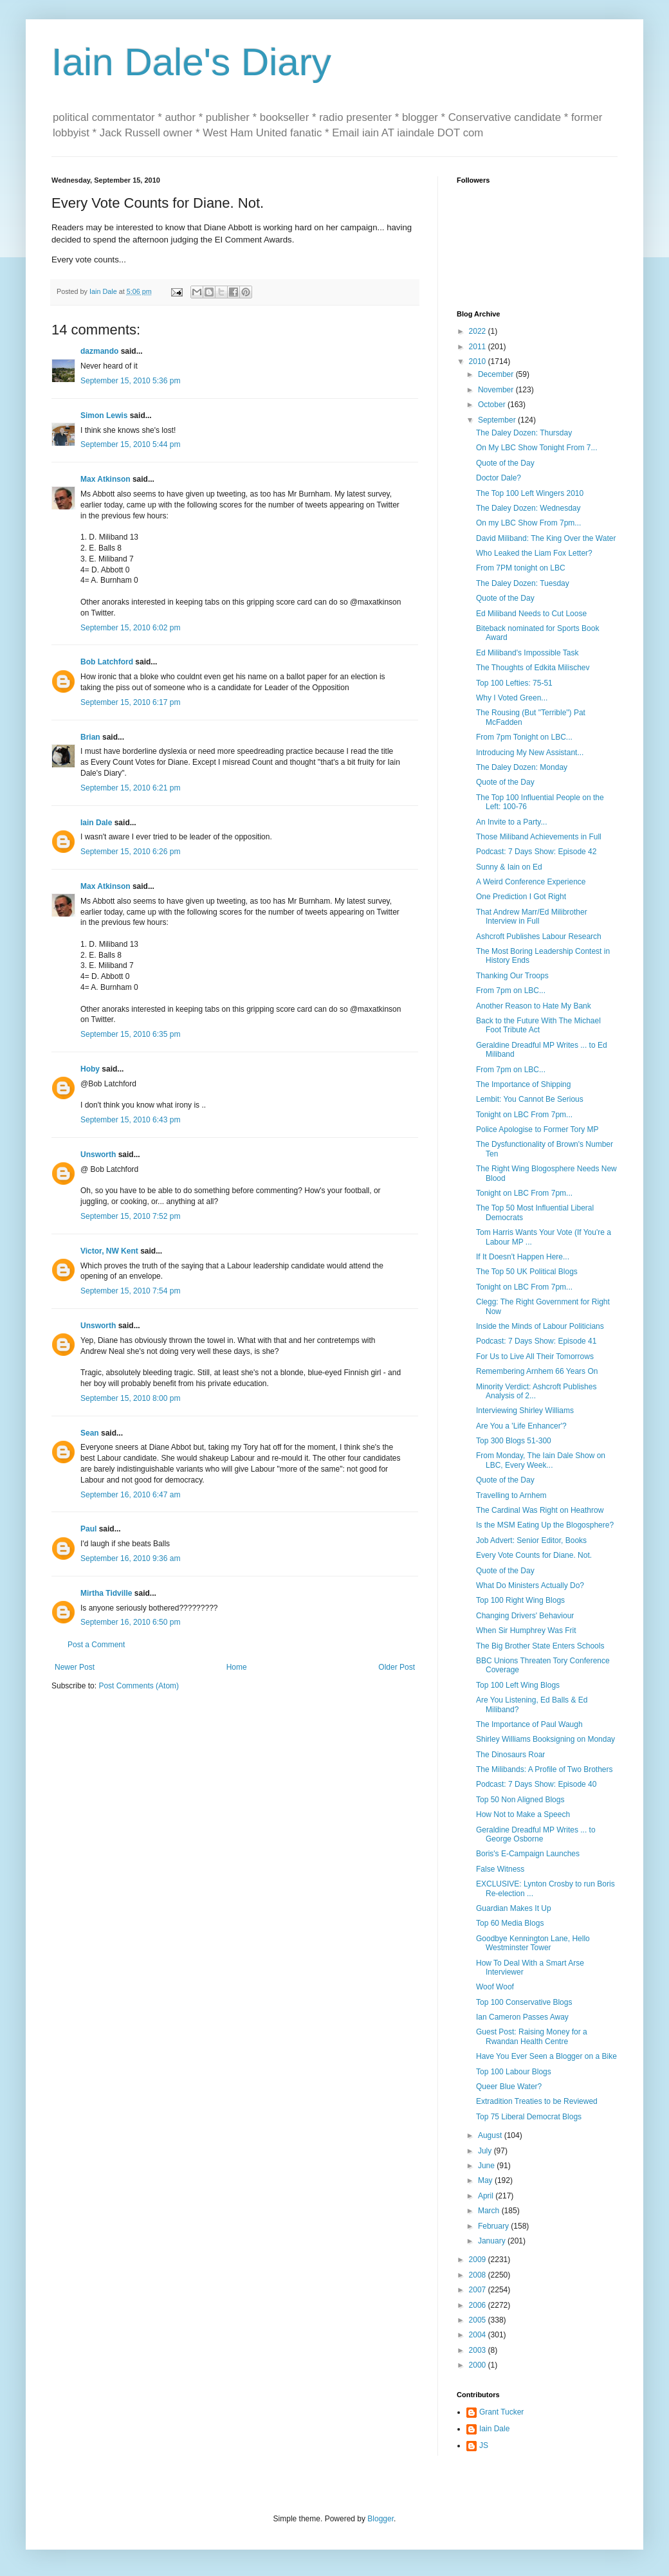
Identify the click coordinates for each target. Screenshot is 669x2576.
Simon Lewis (103, 415)
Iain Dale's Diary (191, 62)
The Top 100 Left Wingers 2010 (529, 493)
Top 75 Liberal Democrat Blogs (529, 2116)
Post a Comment (96, 1644)
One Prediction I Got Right (521, 896)
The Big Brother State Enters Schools (540, 1645)
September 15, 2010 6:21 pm (130, 787)
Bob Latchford (106, 661)
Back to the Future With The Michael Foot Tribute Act (538, 1025)
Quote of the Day (505, 463)
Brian (90, 737)
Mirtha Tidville (106, 1593)
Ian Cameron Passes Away (522, 2017)
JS (483, 2445)
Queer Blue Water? (509, 2086)
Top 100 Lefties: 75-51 (514, 683)
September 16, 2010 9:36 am (130, 1558)
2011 (478, 346)
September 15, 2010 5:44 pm (130, 444)
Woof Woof (495, 1986)
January (493, 2240)
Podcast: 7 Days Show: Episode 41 (536, 1341)
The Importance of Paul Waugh (529, 1724)
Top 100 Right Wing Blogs (520, 1600)
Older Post (396, 1667)
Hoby (90, 1068)
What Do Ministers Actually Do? (530, 1585)
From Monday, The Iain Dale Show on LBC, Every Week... (540, 1460)
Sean (89, 1433)
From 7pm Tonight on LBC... (524, 737)
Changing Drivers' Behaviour (525, 1615)
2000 (478, 2365)
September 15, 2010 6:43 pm (130, 1119)
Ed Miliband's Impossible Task (527, 652)
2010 (478, 361)
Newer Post (75, 1667)
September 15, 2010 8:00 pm (130, 1398)
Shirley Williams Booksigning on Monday (545, 1739)
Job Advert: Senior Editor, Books (531, 1540)
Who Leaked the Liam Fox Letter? (534, 553)
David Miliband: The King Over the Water (546, 538)
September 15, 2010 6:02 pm (130, 627)
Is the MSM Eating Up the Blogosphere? (545, 1525)
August (491, 2135)
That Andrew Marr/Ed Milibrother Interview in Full (531, 917)
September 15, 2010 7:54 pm (130, 1290)
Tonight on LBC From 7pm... (524, 1114)
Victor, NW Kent (109, 1251)
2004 (478, 2334)
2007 (478, 2289)
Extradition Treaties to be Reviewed (537, 2101)
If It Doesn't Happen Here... (522, 1256)
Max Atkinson (105, 479)
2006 (478, 2305)
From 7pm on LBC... (510, 990)
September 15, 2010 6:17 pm (130, 702)
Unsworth (98, 1154)
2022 (478, 331)
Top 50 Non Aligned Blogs (520, 1799)
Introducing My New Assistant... (529, 752)
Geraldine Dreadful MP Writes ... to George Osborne (536, 1834)
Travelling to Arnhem (511, 1495)
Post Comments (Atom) (138, 1685)
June (487, 2165)
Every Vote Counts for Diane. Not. (534, 1555)
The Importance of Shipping (523, 1084)
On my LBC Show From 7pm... (528, 522)
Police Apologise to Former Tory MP (537, 1129)
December (497, 374)
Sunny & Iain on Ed (509, 867)
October (493, 404)
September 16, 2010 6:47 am (130, 1494)
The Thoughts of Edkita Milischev (533, 667)
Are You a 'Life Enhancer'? (521, 1425)
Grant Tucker (501, 2411)
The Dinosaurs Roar (510, 1754)
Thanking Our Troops (512, 975)
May (486, 2180)
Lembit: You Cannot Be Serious (529, 1099)
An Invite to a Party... (511, 822)
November (497, 389)
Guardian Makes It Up (513, 1908)
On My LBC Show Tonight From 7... (537, 447)
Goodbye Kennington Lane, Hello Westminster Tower (533, 1943)
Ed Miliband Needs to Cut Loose (531, 613)
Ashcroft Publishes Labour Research (538, 936)
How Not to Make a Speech (523, 1814)
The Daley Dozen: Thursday (524, 432)
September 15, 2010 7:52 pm (130, 1216)
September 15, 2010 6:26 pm (130, 851)
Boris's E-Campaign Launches (528, 1853)
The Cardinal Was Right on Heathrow (539, 1510)
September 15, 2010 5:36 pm (130, 380)
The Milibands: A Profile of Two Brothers (544, 1769)
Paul (88, 1528)
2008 (478, 2274)
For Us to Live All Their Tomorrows (535, 1356)
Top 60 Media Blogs (510, 1923)
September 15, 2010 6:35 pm (130, 1034)
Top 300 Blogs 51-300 (513, 1440)
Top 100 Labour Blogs (513, 2071)
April (486, 2195)
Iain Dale (96, 822)
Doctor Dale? (498, 477)
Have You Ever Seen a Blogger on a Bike (546, 2056)
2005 (478, 2320)
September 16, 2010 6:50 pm (130, 1622)
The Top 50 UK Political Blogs (527, 1271)
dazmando (99, 351)
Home (236, 1667)
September (498, 420)
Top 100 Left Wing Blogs (518, 1685)
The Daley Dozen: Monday (521, 767)
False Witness (500, 1869)
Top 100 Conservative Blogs (524, 2002)
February (494, 2226)
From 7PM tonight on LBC (520, 567)
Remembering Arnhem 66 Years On (537, 1371)
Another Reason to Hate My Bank (533, 1005)
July (486, 2150)
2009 (478, 2259)
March (490, 2210)
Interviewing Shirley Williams (525, 1410)
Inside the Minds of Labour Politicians (540, 1326)
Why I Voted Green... (511, 697)
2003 (478, 2350)
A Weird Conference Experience (531, 881)
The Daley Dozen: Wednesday (528, 508)
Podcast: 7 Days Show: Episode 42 (536, 851)
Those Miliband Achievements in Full (538, 836)
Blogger (380, 2518)
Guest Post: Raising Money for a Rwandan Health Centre (531, 2036)
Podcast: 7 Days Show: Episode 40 (536, 1784)
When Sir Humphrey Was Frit (526, 1630)
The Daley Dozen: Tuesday (522, 583)
